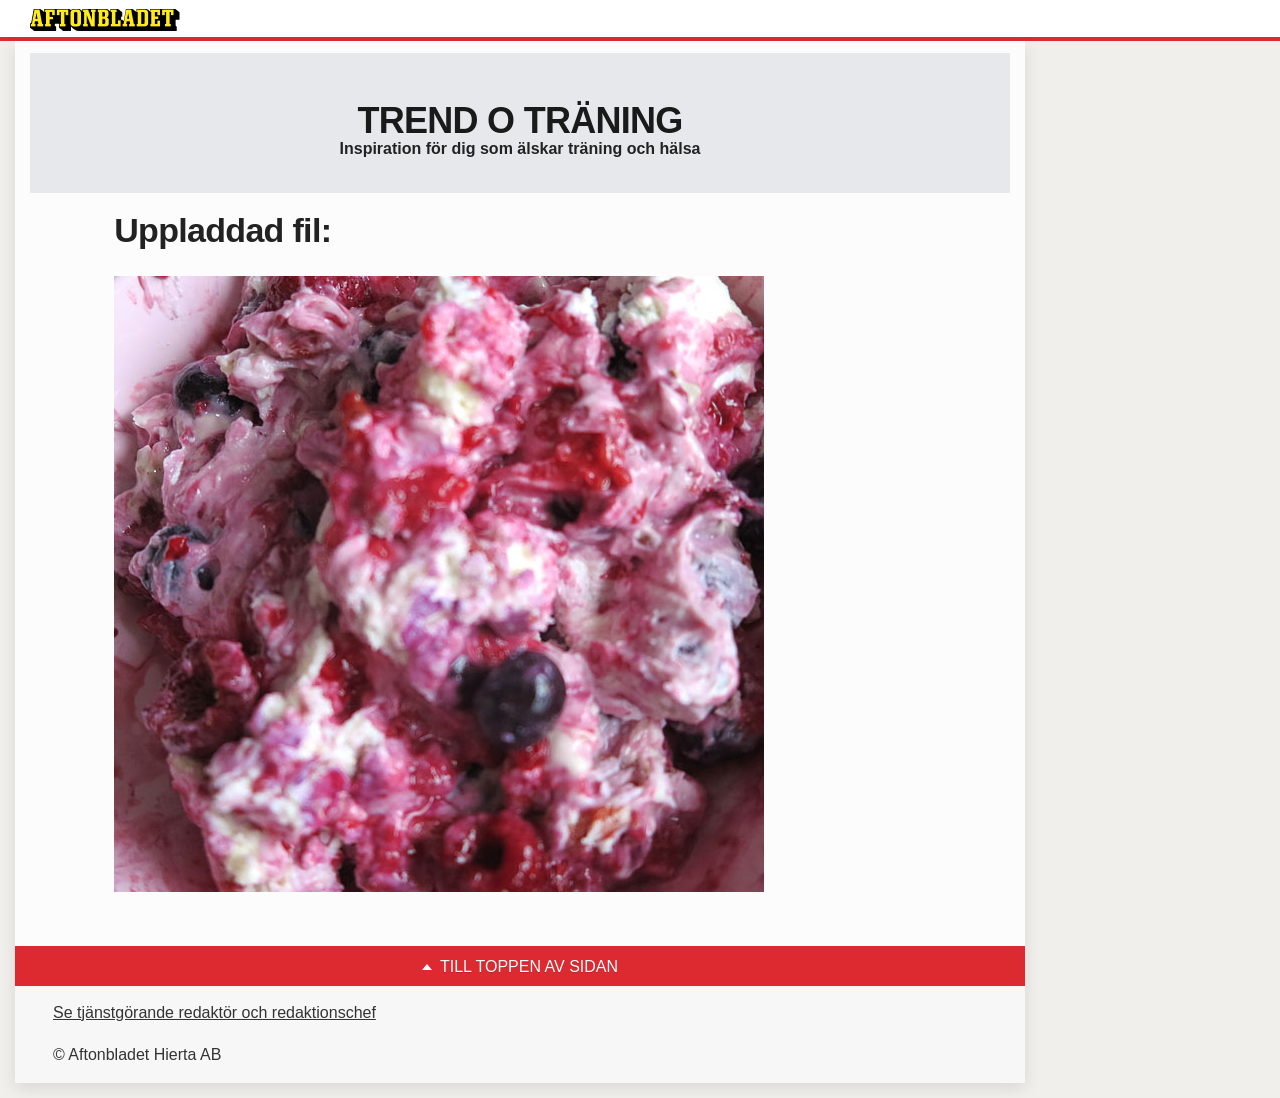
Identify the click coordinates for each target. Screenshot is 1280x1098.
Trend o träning (519, 120)
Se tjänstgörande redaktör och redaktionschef (214, 1012)
